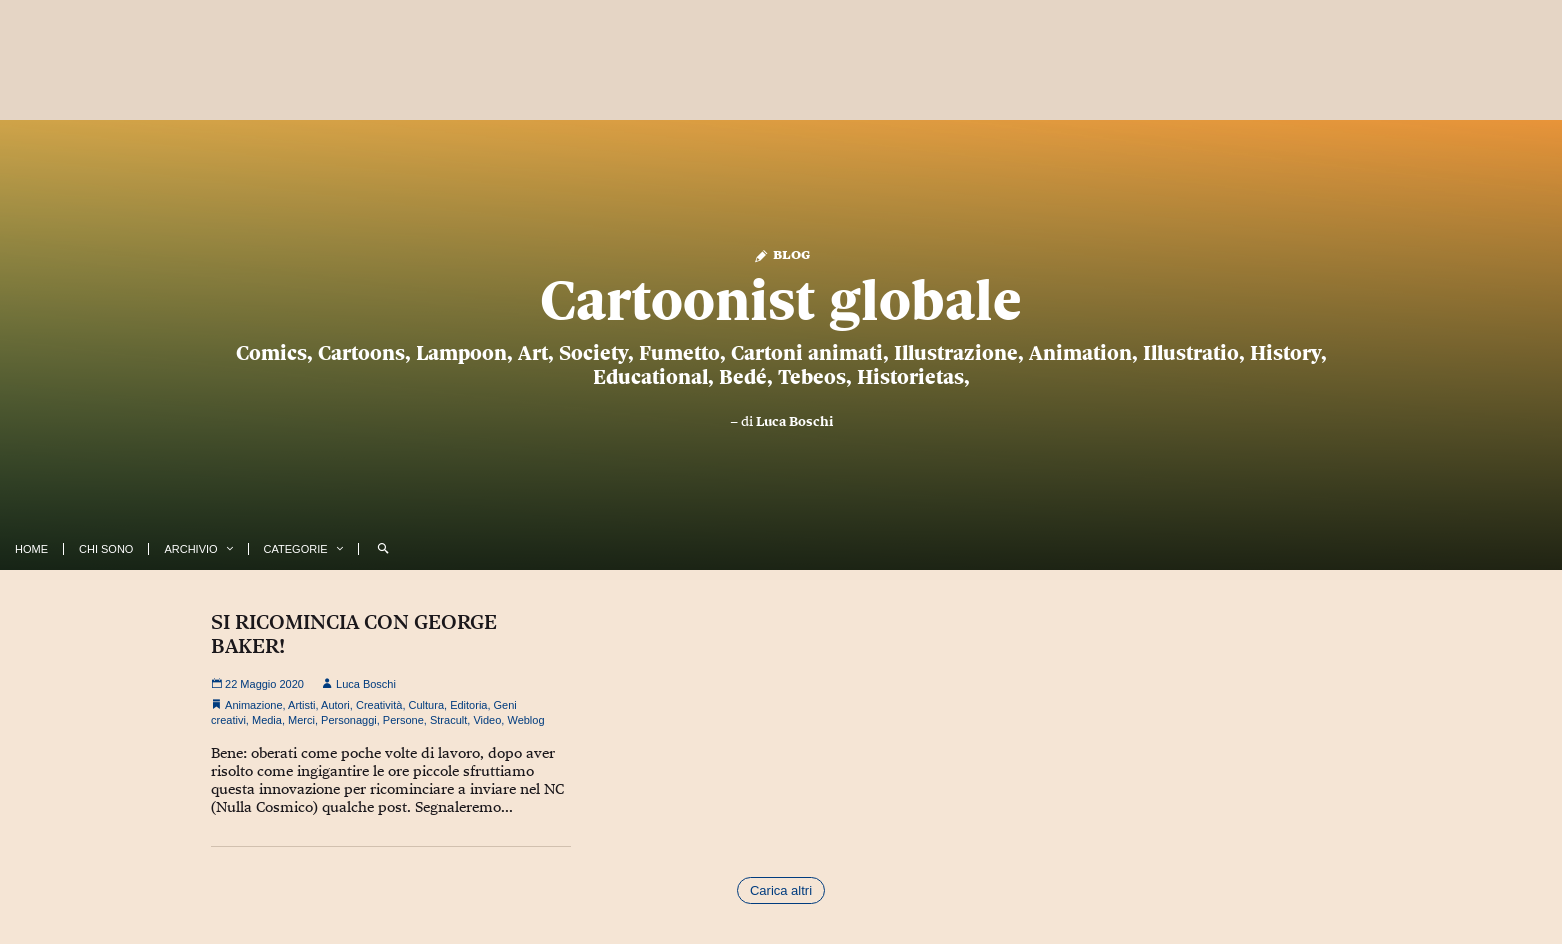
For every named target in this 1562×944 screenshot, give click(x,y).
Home (31, 549)
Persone (403, 720)
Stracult (448, 720)
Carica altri (781, 890)
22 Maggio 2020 (257, 684)
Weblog (525, 720)
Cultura (426, 705)
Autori (335, 705)
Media (267, 720)
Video (487, 720)
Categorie (296, 549)
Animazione (253, 705)
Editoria (468, 705)
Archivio (190, 549)
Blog (781, 253)
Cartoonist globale (781, 300)
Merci (301, 720)
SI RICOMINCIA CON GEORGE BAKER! (354, 634)
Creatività (379, 705)
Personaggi (349, 720)
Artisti (302, 705)
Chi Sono (106, 549)
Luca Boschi (794, 421)
